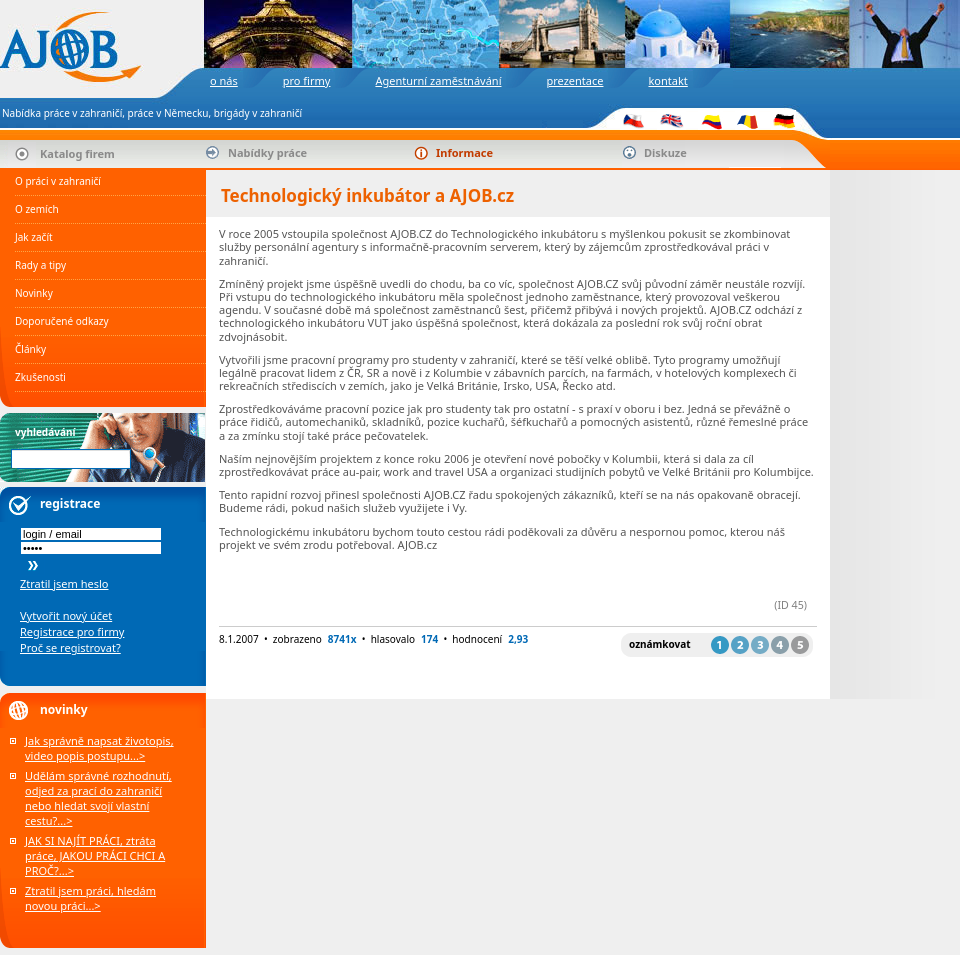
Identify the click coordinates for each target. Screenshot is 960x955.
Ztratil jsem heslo (64, 583)
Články (30, 349)
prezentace (574, 80)
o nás (224, 80)
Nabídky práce (267, 152)
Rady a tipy (40, 265)
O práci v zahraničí (58, 181)
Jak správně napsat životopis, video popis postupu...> (99, 748)
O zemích (37, 209)
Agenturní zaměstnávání (438, 80)
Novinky (34, 293)
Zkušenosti (40, 377)
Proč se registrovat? (70, 647)
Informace (464, 152)
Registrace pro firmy (72, 631)
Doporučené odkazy (62, 321)
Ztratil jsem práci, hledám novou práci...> (90, 898)
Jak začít (34, 237)
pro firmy (307, 80)
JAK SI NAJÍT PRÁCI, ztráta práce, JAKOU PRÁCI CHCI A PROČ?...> (95, 855)
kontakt (667, 80)
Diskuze (665, 152)
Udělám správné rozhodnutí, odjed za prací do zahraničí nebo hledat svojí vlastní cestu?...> (98, 798)
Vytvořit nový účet (66, 615)
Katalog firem (77, 153)
